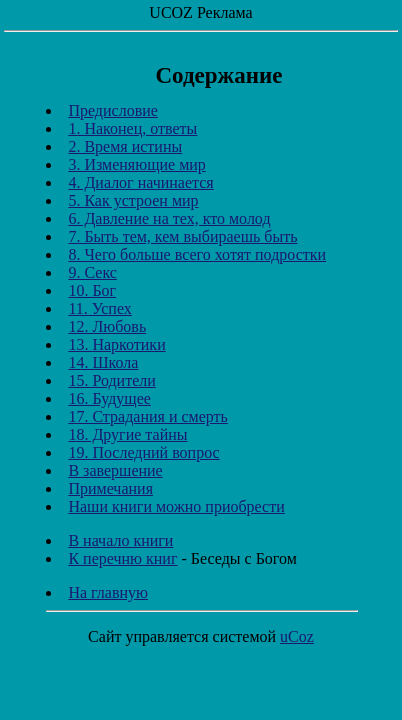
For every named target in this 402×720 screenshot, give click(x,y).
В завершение (115, 470)
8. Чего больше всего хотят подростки (197, 254)
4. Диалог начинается (140, 182)
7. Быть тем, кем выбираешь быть (182, 236)
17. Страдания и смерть (147, 416)
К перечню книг (122, 558)
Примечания (110, 488)
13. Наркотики (116, 344)
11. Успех (99, 308)
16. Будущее (109, 398)
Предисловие (112, 110)
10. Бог (92, 290)
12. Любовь (107, 326)
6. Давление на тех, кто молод (169, 218)
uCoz (297, 636)
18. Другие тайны (127, 434)
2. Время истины (125, 146)
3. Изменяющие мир (136, 164)
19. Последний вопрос (143, 452)
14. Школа (103, 362)
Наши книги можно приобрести (176, 506)
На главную (108, 592)
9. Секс (92, 272)
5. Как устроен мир (133, 200)
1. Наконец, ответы (132, 128)
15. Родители (111, 380)
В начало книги (120, 540)
